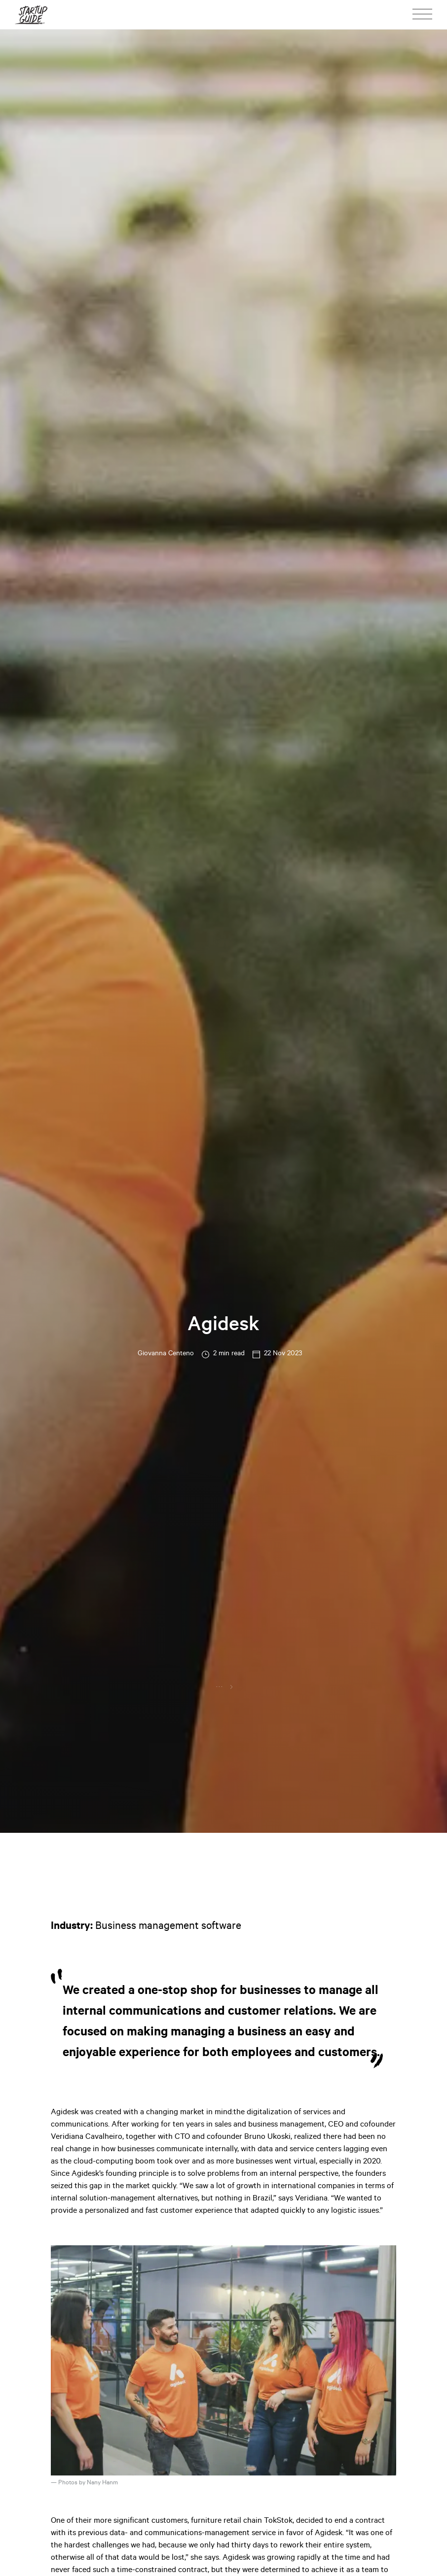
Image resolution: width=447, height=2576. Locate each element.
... (220, 1686)
